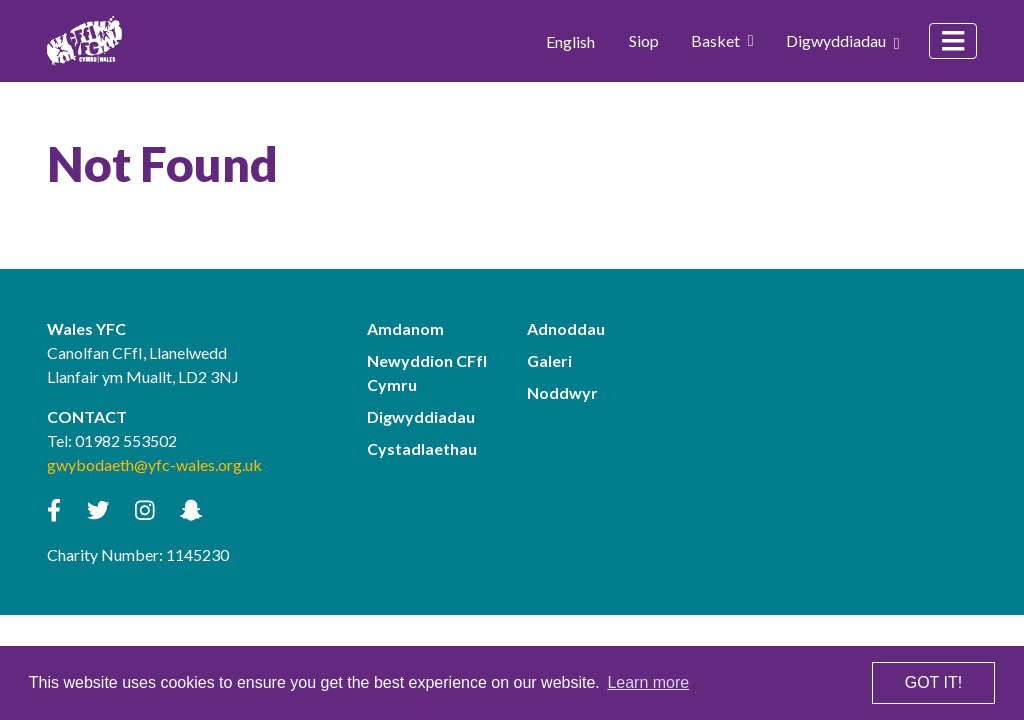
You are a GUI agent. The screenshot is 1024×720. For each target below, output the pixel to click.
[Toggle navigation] (953, 41)
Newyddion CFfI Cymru (427, 372)
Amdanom (405, 328)
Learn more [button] (648, 682)
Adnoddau (566, 328)
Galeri (549, 360)
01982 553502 (126, 440)
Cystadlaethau (422, 448)
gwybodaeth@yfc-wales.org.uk (154, 464)
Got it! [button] (933, 682)
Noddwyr (562, 392)
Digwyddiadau (843, 41)
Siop (644, 40)
